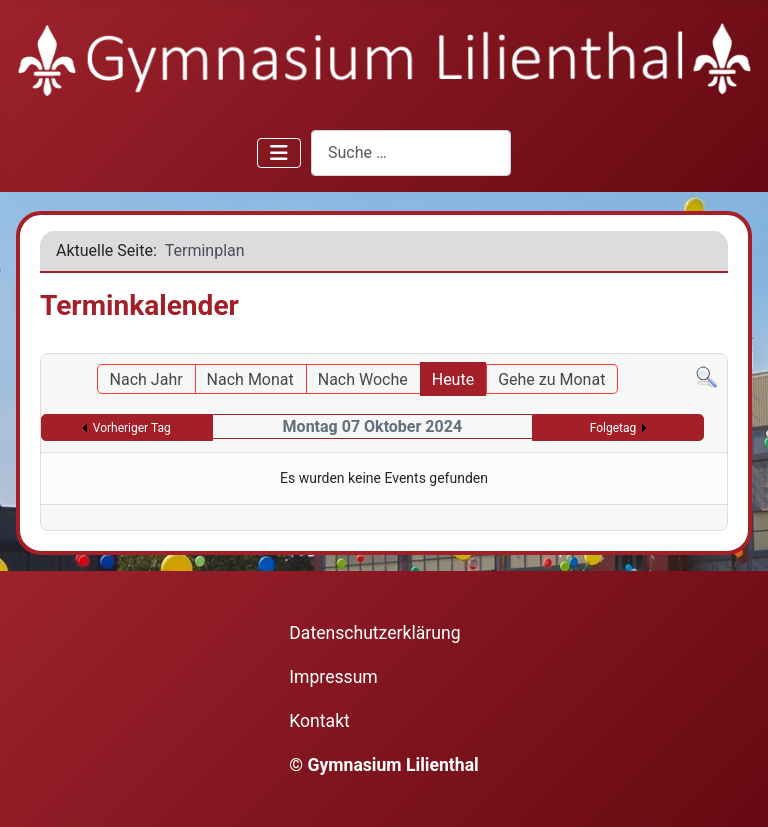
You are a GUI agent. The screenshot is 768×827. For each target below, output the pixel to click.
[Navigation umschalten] (279, 153)
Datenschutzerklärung (374, 633)
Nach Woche (363, 379)
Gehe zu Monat (551, 379)
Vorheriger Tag (132, 428)
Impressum (333, 677)
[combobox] (411, 152)
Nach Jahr (146, 379)
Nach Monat (250, 379)
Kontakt (319, 721)
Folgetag (613, 428)
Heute (453, 379)
